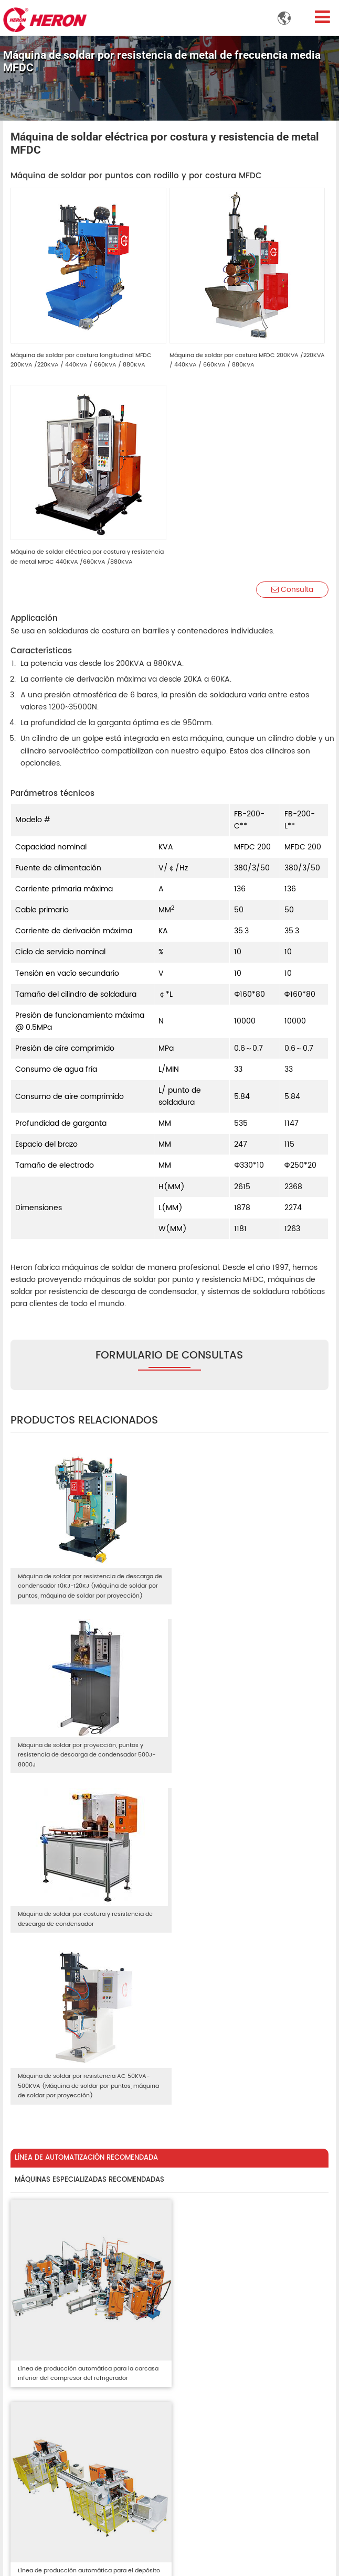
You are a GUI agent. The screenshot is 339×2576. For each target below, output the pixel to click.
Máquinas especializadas (228, 2334)
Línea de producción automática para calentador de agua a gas (231, 2227)
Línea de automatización (227, 2320)
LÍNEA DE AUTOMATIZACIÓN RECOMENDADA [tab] (86, 1826)
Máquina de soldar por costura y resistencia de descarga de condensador (85, 1749)
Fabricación (205, 2348)
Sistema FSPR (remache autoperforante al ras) (86, 2363)
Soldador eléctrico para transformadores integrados (84, 2325)
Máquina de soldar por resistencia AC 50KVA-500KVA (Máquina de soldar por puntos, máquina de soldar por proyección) (243, 1754)
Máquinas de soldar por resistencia (74, 2306)
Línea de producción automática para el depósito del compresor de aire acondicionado (244, 2033)
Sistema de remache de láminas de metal (87, 2382)
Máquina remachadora (54, 2344)
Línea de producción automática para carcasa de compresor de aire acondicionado (85, 2227)
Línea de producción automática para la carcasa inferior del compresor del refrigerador (85, 2033)
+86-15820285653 (51, 2524)
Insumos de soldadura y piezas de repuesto (73, 2401)
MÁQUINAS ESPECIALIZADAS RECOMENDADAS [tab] (89, 1848)
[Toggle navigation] (323, 17)
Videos (196, 2362)
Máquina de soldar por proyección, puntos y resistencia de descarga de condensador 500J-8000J (245, 1580)
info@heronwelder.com (59, 2510)
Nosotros (200, 2306)
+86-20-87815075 (50, 2538)
